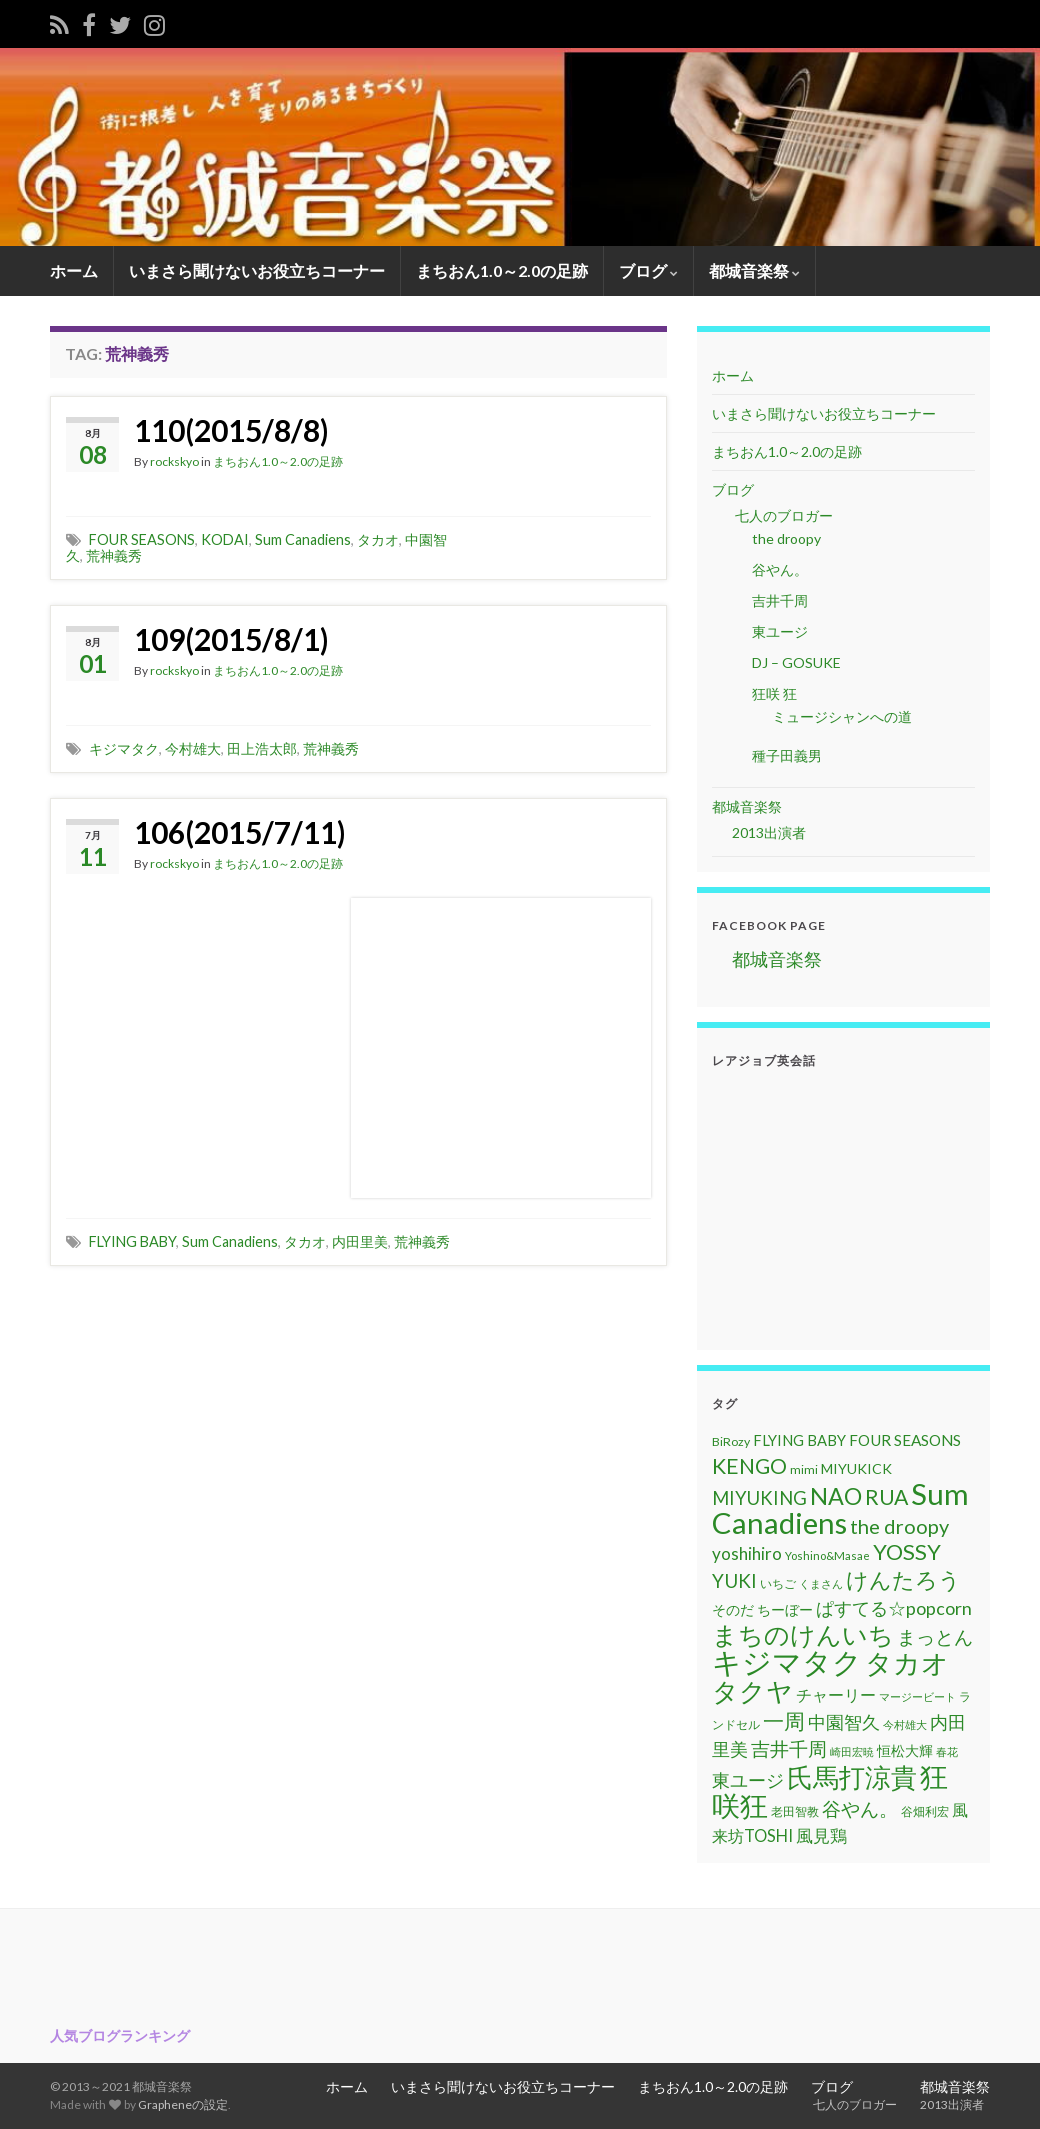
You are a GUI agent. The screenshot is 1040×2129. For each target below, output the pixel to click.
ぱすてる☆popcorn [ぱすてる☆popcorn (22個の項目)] (894, 1608)
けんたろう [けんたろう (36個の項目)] (903, 1579)
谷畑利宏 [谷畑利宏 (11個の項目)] (925, 1811)
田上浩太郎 (262, 748)
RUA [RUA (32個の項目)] (886, 1497)
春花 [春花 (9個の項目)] (947, 1751)
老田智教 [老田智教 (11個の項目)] (795, 1811)
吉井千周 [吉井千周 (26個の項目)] (789, 1748)
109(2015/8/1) (231, 639)
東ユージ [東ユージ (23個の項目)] (748, 1780)
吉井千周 (780, 600)
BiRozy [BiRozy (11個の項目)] (731, 1441)
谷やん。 (780, 569)
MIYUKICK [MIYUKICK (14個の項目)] (856, 1468)
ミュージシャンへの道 (842, 716)
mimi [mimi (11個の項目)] (804, 1469)
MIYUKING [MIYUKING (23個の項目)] (759, 1498)
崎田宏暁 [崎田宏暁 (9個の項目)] (852, 1751)
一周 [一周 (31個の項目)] (784, 1720)
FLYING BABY (132, 1241)
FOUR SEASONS (142, 539)
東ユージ (780, 631)
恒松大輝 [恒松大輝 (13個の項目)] (905, 1750)
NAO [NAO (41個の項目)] (836, 1496)
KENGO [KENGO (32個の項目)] (749, 1466)
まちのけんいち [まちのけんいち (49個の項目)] (803, 1634)
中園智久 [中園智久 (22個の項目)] (844, 1722)
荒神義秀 (114, 555)
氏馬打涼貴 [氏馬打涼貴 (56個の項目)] (852, 1777)
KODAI (225, 539)
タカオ (378, 539)
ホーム (74, 270)
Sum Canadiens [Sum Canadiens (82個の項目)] (840, 1508)
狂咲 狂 (774, 693)
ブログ (648, 270)
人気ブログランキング (120, 2035)
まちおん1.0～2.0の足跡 (502, 270)
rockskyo (174, 461)
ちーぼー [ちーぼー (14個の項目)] (785, 1609)
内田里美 (360, 1241)
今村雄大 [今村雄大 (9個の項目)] (905, 1724)
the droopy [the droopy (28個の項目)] (899, 1526)
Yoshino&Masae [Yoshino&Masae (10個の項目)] (827, 1555)
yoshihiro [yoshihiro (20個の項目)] (747, 1553)
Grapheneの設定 (183, 2104)
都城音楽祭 (754, 270)
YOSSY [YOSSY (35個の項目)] (907, 1551)
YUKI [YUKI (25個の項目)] (734, 1580)
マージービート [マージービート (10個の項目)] (917, 1696)
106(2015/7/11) (240, 832)
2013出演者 (769, 832)
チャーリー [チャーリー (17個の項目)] (836, 1694)
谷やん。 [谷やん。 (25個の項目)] (860, 1808)
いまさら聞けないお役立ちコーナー (257, 270)
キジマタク (124, 748)
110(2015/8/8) (231, 430)
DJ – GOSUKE (796, 662)
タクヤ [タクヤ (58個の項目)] (752, 1691)
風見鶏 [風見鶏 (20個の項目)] (821, 1835)
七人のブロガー (782, 515)
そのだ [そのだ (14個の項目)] (733, 1609)
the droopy (786, 538)
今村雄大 (193, 748)
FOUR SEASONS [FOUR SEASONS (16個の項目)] (905, 1440)
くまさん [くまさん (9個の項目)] (821, 1583)
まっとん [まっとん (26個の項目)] (935, 1636)
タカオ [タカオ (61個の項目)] (907, 1663)
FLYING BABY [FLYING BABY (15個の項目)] (799, 1440)
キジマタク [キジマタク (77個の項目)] (787, 1662)
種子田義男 (787, 755)
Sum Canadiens (303, 539)
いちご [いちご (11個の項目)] (778, 1583)
